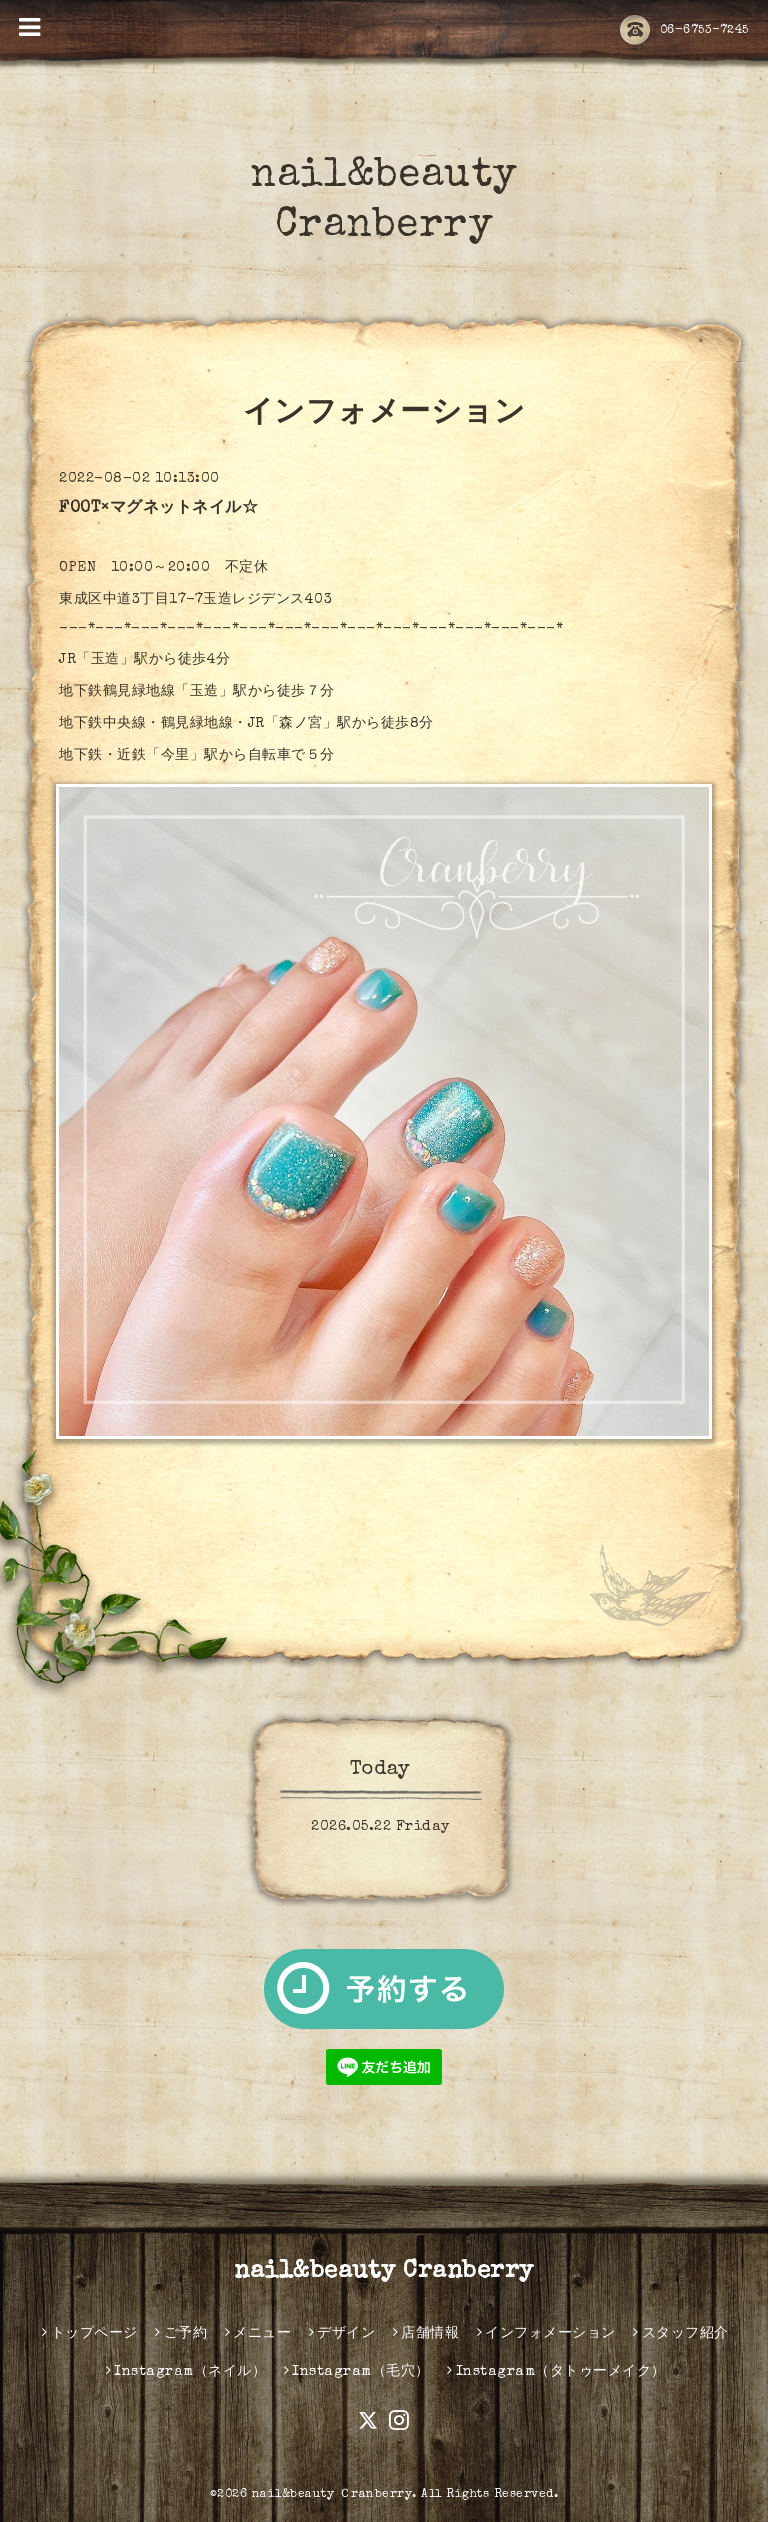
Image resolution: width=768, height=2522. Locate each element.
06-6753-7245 (684, 31)
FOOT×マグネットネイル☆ (158, 509)
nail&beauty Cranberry (384, 2272)
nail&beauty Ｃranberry (332, 2495)
